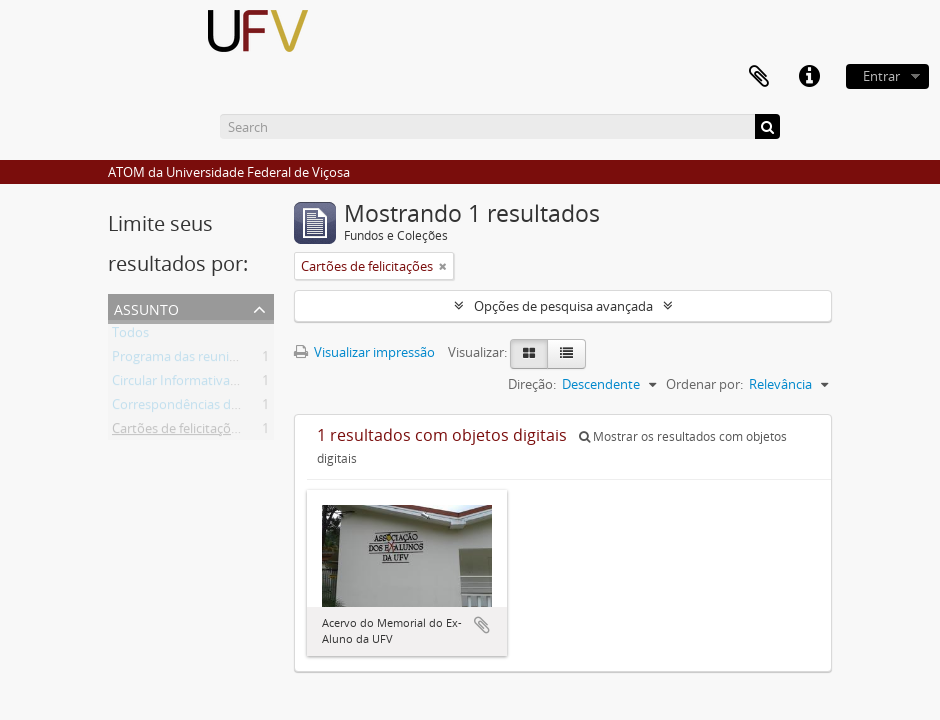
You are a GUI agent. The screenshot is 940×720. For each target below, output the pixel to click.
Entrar (881, 76)
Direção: (532, 384)
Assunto (146, 307)
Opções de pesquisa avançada (563, 306)
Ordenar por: (704, 384)
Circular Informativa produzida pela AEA (230, 384)
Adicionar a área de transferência (482, 625)
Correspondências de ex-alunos (205, 408)
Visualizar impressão (364, 352)
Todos (130, 336)
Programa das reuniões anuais (202, 360)
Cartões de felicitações (178, 432)
